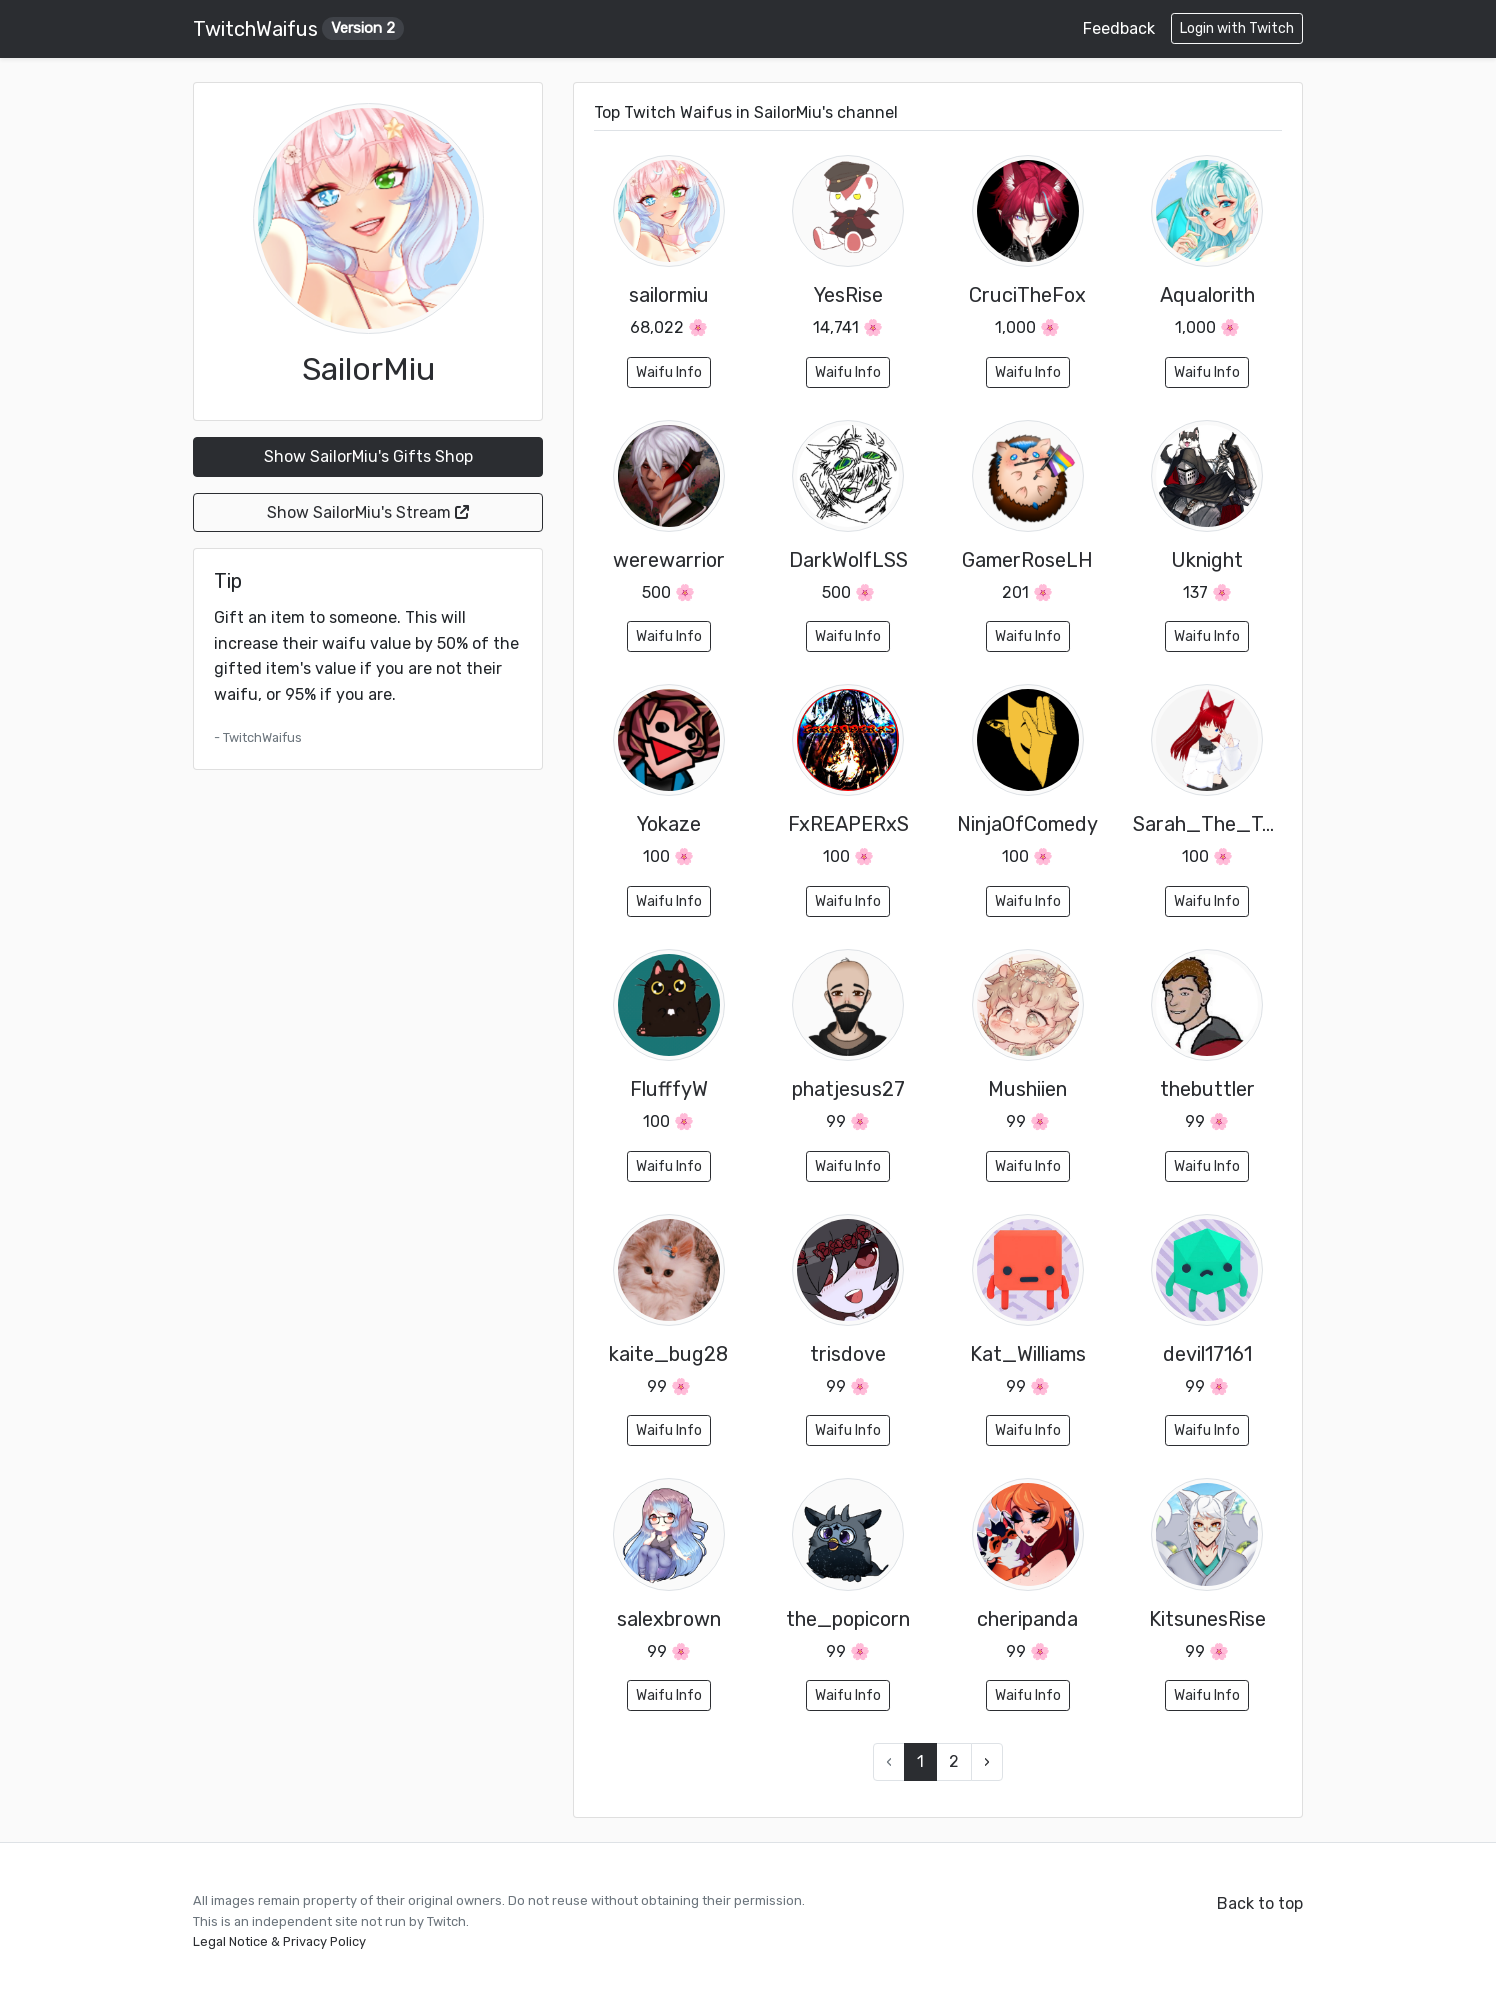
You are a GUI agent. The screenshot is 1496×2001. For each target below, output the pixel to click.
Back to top (1260, 1903)
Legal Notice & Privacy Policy (279, 1941)
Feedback (1119, 28)
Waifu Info (669, 372)
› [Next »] (987, 1761)
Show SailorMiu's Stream (368, 512)
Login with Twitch (1237, 28)
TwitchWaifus (298, 29)
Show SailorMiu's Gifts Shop (368, 456)
